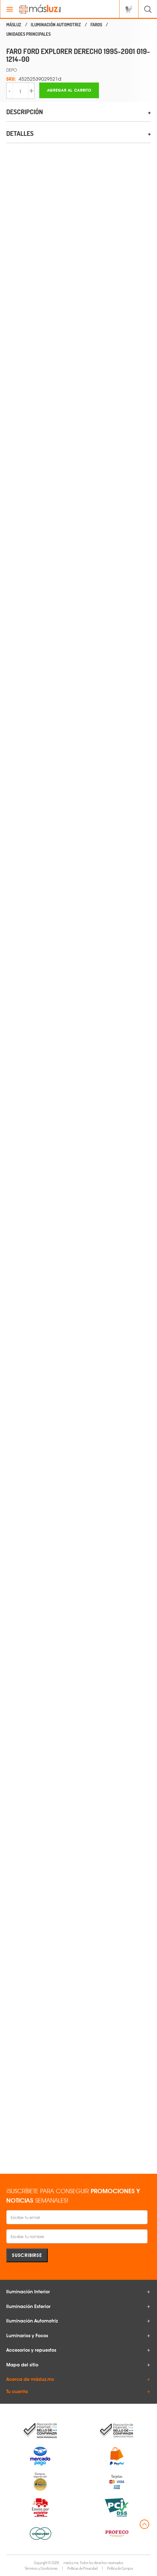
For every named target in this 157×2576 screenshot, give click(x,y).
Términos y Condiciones (41, 2568)
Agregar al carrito (69, 90)
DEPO (11, 69)
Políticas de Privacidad (82, 2568)
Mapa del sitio (22, 2365)
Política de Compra (120, 2568)
